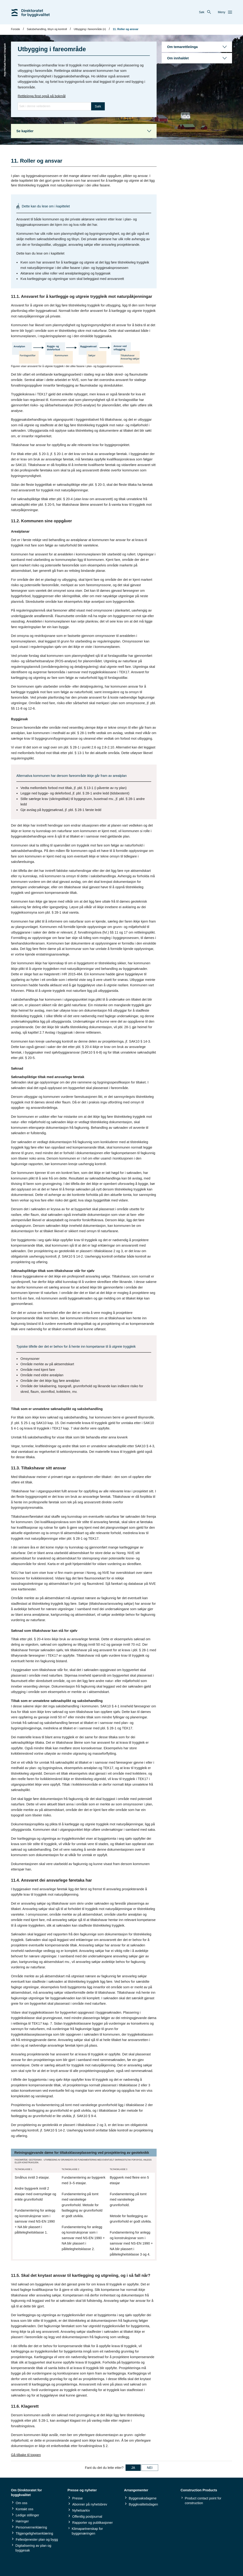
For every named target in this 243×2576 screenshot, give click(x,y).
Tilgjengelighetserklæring (34, 2533)
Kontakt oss (24, 2509)
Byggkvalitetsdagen (143, 2504)
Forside (15, 29)
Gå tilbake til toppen (26, 2455)
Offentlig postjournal (87, 2516)
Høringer (22, 2521)
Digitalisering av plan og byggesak (33, 2548)
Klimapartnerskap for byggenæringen (87, 2531)
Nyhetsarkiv (81, 2510)
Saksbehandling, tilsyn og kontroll (47, 29)
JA (133, 2468)
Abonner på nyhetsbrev (89, 2504)
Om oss (21, 2503)
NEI (150, 2468)
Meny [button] (225, 12)
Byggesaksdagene (143, 2498)
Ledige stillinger (27, 2515)
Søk (205, 12)
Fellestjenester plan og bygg (37, 2539)
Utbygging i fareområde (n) (90, 29)
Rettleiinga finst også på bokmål (42, 96)
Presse (77, 2498)
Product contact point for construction (203, 2500)
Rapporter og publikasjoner (92, 2522)
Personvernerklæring (31, 2527)
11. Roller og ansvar (125, 29)
